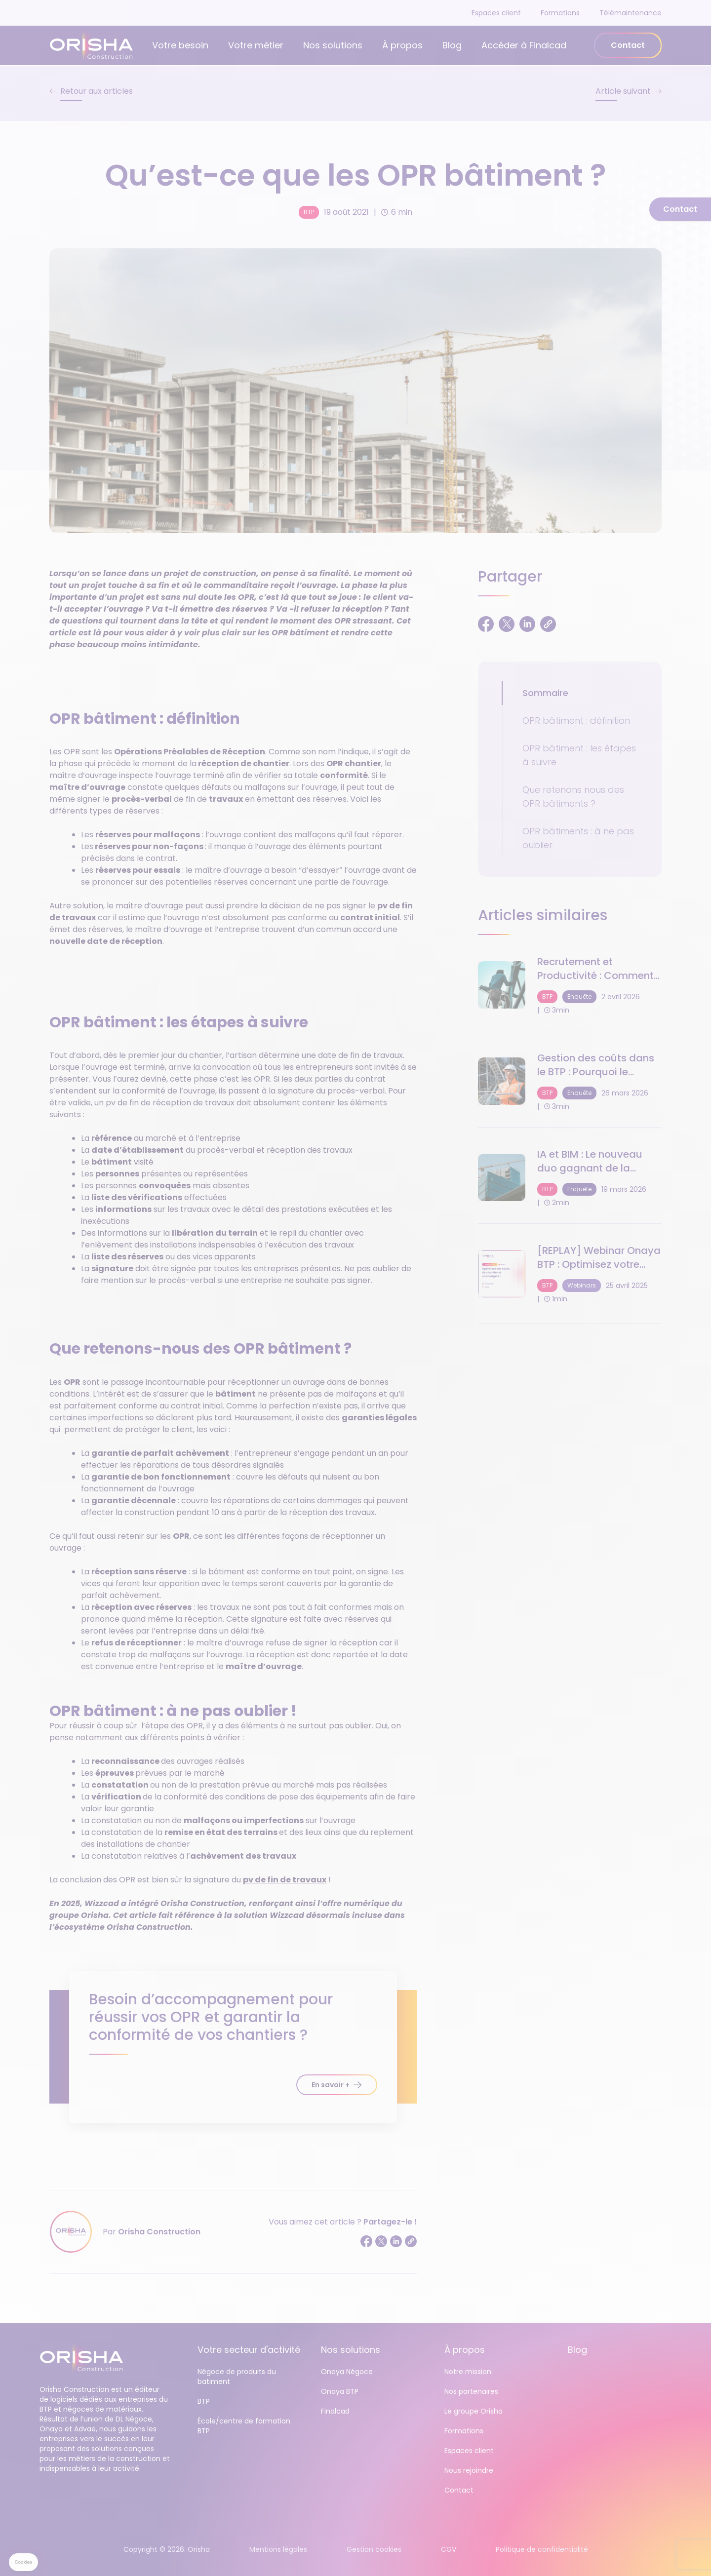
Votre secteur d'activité (249, 2349)
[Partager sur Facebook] (366, 2241)
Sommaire (545, 693)
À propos (402, 45)
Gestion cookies (374, 2549)
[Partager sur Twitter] (381, 2241)
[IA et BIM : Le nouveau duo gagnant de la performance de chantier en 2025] (570, 1177)
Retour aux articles (96, 91)
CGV (448, 2549)
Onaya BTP (339, 2391)
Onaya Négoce (347, 2372)
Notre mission (467, 2372)
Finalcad (335, 2411)
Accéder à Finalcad (523, 45)
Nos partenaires (471, 2391)
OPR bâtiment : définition (576, 720)
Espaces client (496, 13)
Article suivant (623, 91)
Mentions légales (278, 2549)
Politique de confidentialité (542, 2549)
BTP (309, 212)
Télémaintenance (630, 13)
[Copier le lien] (411, 2241)
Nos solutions (332, 45)
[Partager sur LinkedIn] (396, 2241)
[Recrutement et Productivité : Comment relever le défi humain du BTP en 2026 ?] (570, 985)
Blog (452, 45)
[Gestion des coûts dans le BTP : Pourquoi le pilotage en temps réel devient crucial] (570, 1081)
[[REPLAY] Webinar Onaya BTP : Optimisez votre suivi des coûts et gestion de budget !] (570, 1274)
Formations (560, 13)
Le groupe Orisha (473, 2411)
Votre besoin (180, 45)
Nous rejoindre (468, 2470)
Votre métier (255, 45)
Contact (628, 45)
